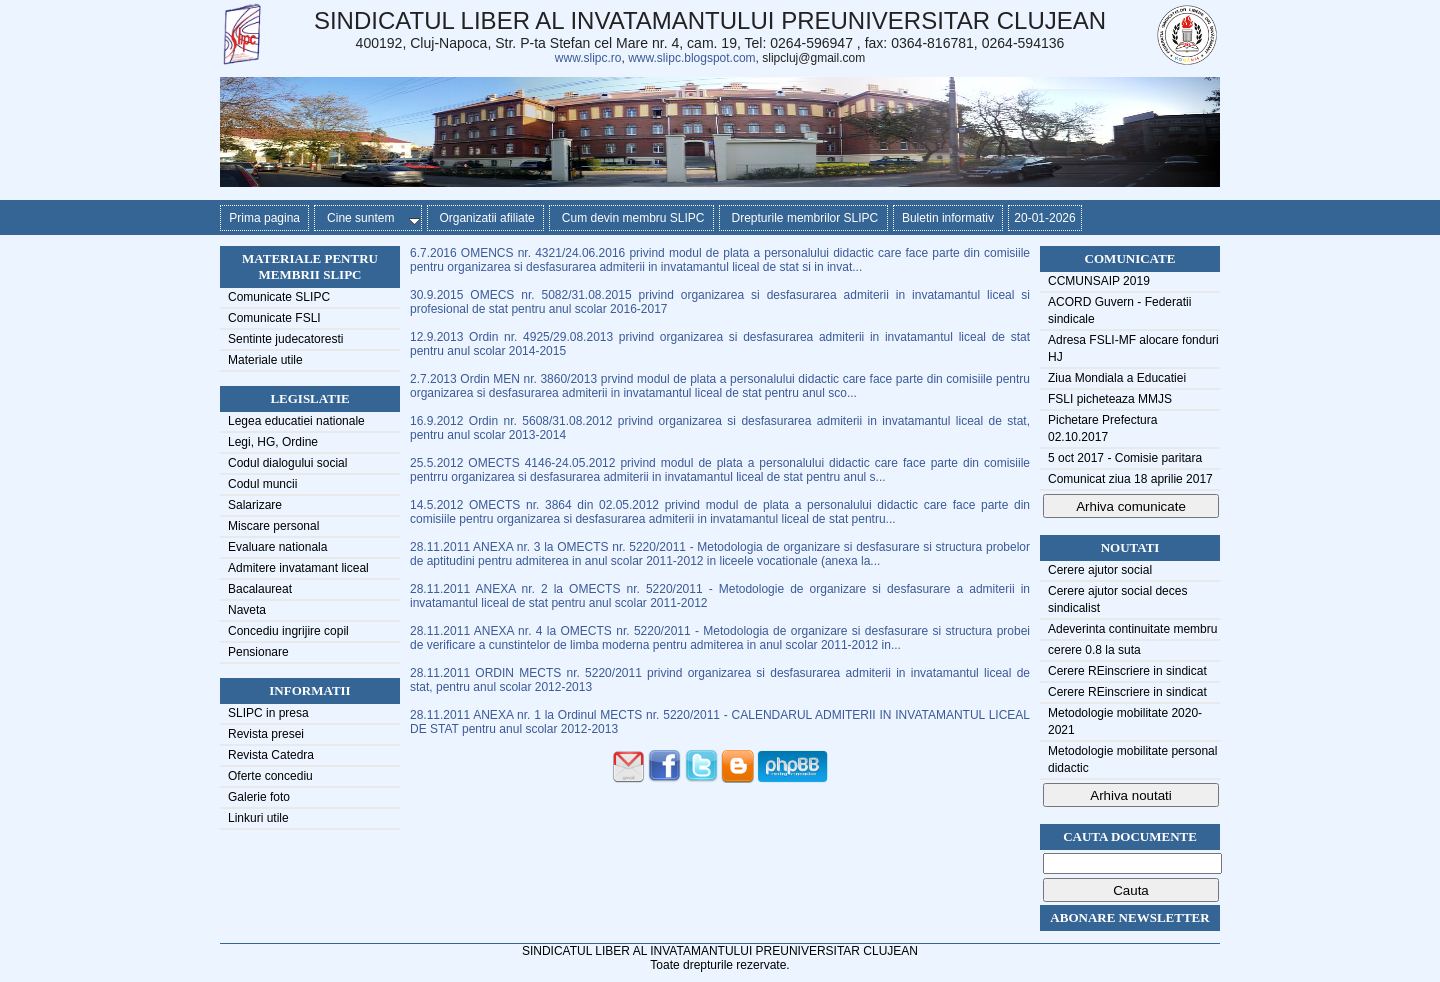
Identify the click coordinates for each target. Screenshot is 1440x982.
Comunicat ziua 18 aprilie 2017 (1130, 479)
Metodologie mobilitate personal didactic (1132, 759)
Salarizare (255, 505)
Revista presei (266, 734)
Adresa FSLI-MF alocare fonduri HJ (1133, 348)
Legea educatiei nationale (296, 421)
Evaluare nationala (277, 547)
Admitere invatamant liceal (298, 568)
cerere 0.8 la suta (1094, 650)
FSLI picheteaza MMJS (1110, 399)
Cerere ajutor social (1100, 570)
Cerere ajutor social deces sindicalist (1117, 599)
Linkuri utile (258, 818)
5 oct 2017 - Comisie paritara (1125, 458)
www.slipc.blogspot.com (691, 58)
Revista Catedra (271, 755)
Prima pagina (264, 218)
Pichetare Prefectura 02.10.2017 (1102, 428)
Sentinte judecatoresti (285, 339)
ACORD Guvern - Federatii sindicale (1119, 310)
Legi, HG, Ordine (273, 442)
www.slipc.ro (588, 58)
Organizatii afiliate (485, 218)
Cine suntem (369, 218)
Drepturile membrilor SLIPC (803, 218)
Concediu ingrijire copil (288, 631)
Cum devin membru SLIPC (631, 218)
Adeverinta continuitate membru (1132, 629)
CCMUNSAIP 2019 (1099, 281)
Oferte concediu (270, 776)
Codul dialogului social (287, 463)
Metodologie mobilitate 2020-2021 (1125, 721)
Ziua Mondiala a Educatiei (1117, 378)
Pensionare (258, 652)
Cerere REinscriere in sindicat (1127, 671)
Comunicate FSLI (274, 318)
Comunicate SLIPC (279, 297)
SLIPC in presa (268, 713)
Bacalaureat (260, 589)
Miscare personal (273, 526)
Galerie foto (259, 797)
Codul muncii (262, 484)
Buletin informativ (948, 218)
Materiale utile (265, 360)
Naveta (247, 610)
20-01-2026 (1044, 218)
